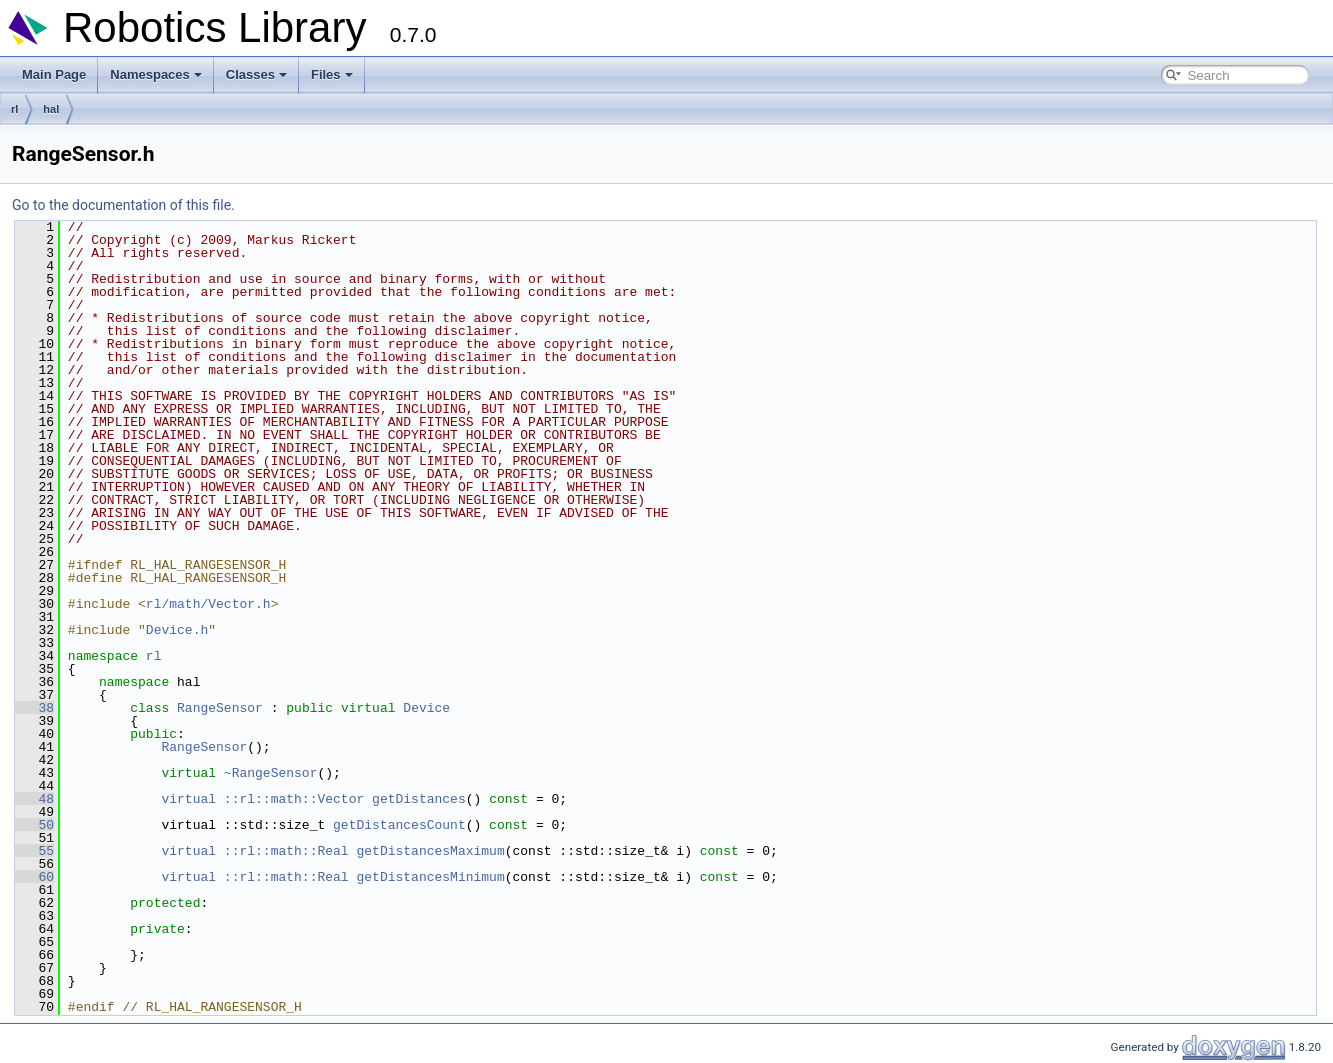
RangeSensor (220, 708)
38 (34, 708)
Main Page (54, 74)
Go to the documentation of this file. (123, 205)
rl (14, 109)
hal (51, 109)
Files (332, 74)
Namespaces (156, 74)
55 (34, 851)
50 (34, 825)
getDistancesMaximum (430, 851)
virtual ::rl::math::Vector (262, 799)
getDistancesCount (399, 825)
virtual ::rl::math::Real (254, 851)
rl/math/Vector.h (208, 604)
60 (34, 877)
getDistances (419, 799)
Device (426, 708)
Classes (256, 74)
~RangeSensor (271, 773)
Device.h (177, 630)
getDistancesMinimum (430, 877)
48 (34, 799)
